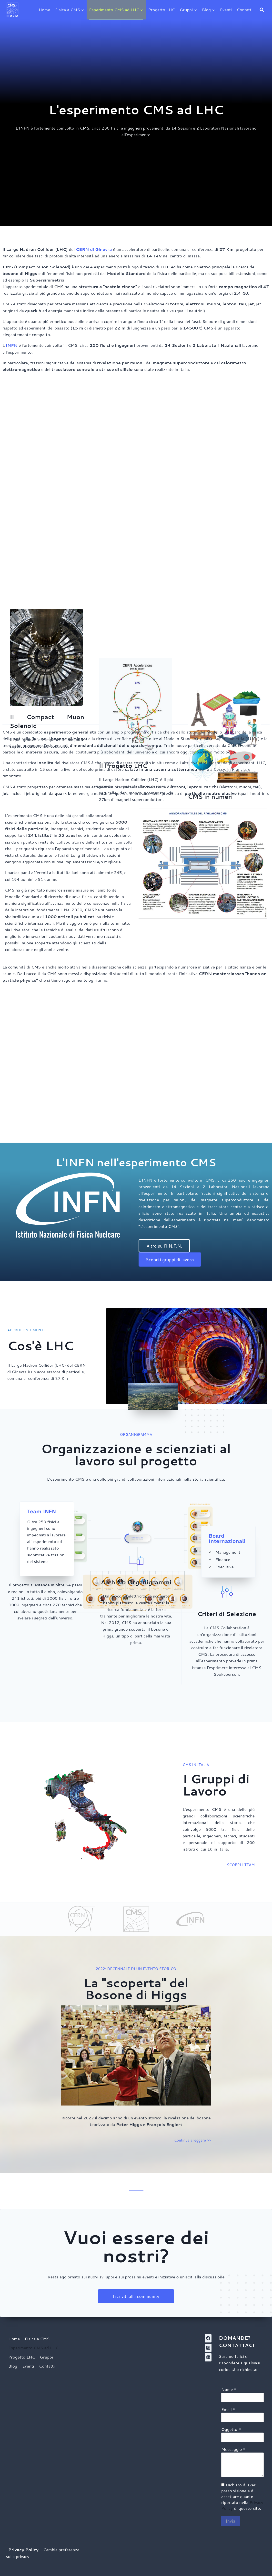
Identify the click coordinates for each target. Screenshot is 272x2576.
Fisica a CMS (37, 2338)
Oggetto (229, 2429)
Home (44, 9)
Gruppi (46, 2357)
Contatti (244, 9)
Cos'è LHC (40, 1345)
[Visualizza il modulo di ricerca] (261, 9)
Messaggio (231, 2449)
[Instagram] (208, 2348)
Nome (227, 2389)
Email (226, 2409)
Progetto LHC (161, 9)
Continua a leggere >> (192, 2140)
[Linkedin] (208, 2357)
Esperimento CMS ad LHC (33, 2347)
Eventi (226, 9)
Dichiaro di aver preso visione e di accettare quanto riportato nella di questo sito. (242, 2496)
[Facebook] (208, 2338)
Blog (12, 2366)
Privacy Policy (23, 2549)
